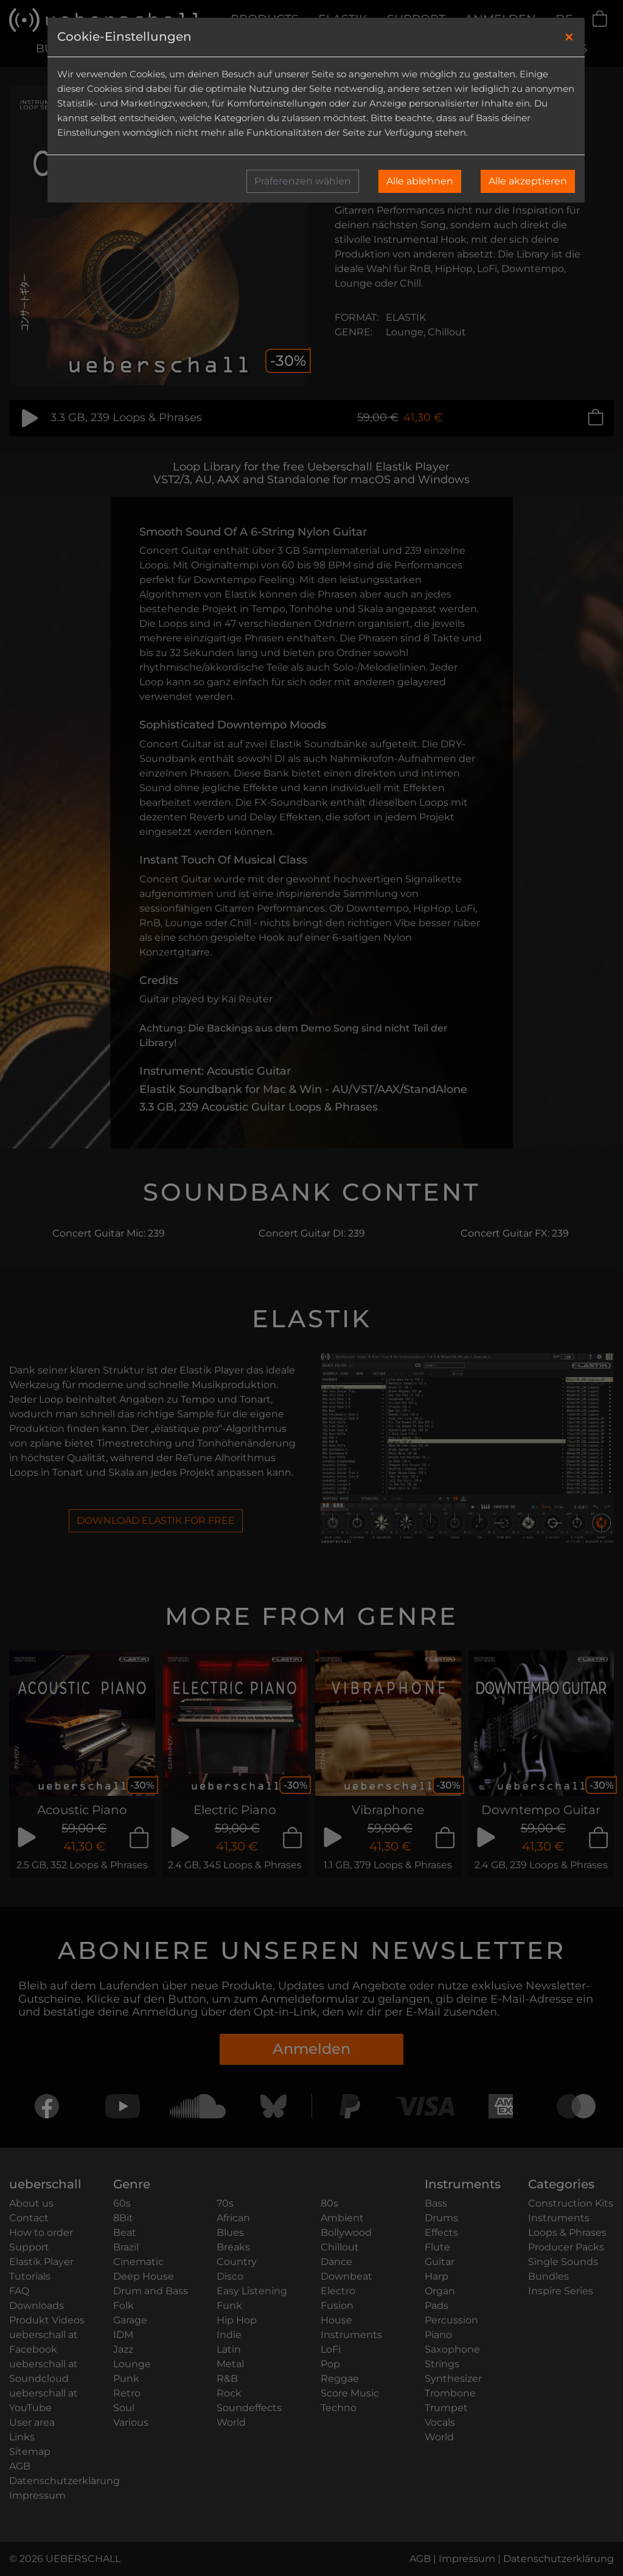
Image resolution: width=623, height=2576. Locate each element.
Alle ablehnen (419, 181)
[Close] (569, 37)
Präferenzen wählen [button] (302, 181)
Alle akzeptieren (528, 181)
